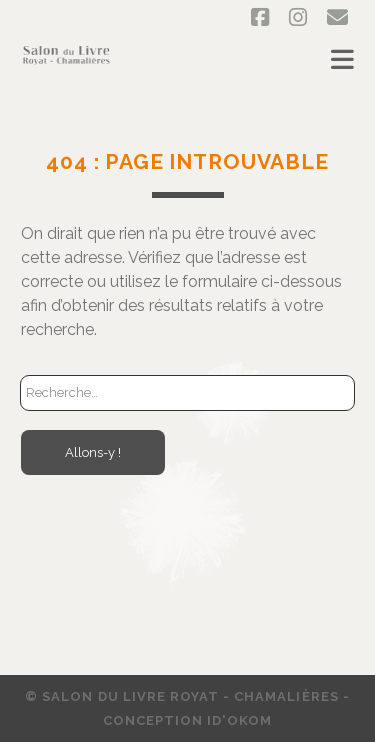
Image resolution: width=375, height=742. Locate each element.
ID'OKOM (239, 720)
